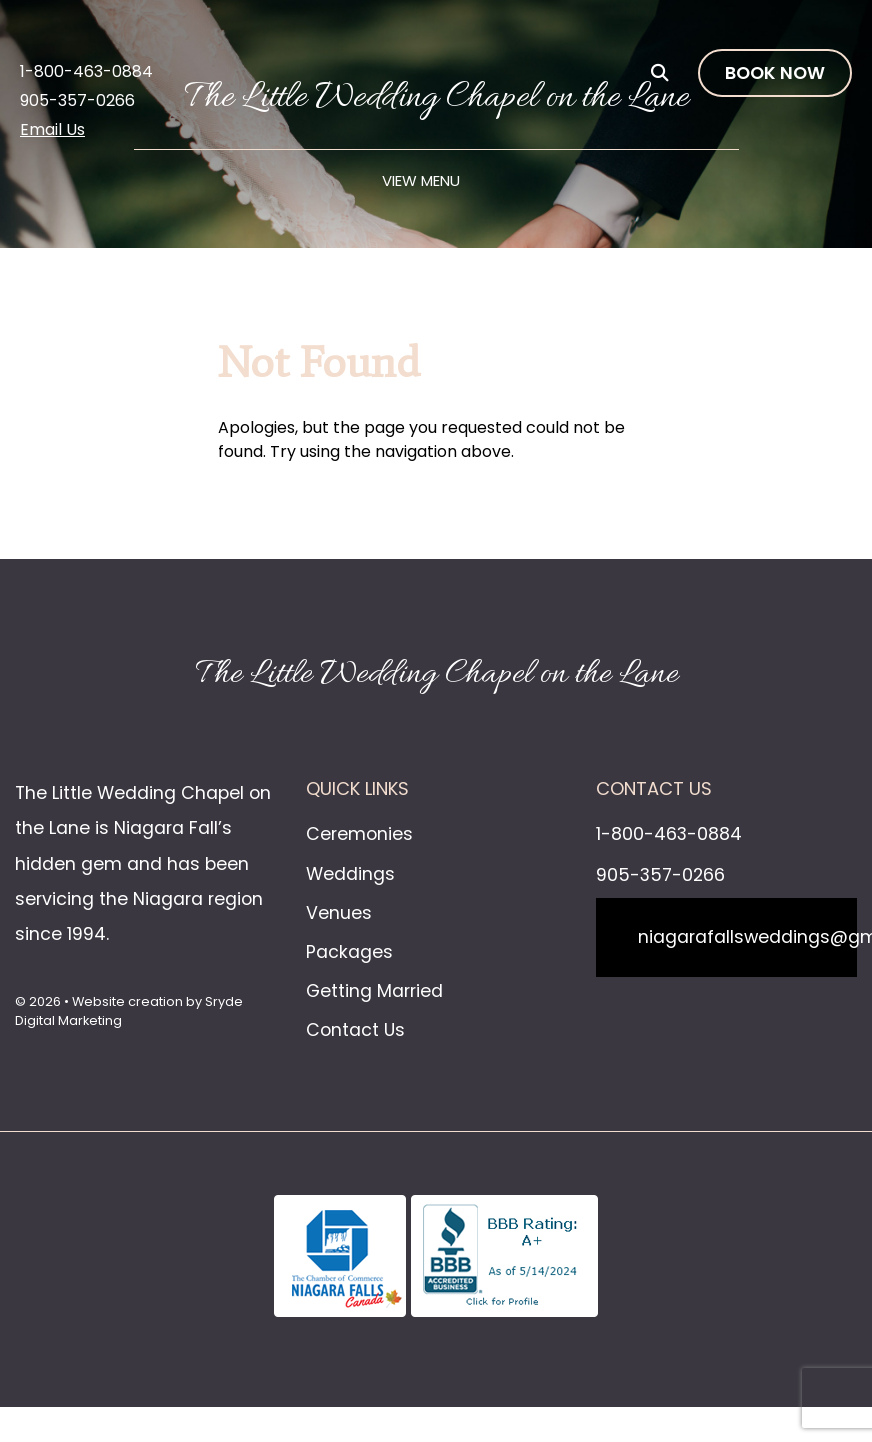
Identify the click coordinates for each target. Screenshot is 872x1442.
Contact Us (355, 1030)
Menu (440, 180)
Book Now (775, 73)
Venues (339, 913)
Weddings (350, 874)
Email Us (52, 129)
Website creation (127, 1001)
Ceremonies (359, 834)
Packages (349, 952)
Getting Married (374, 991)
